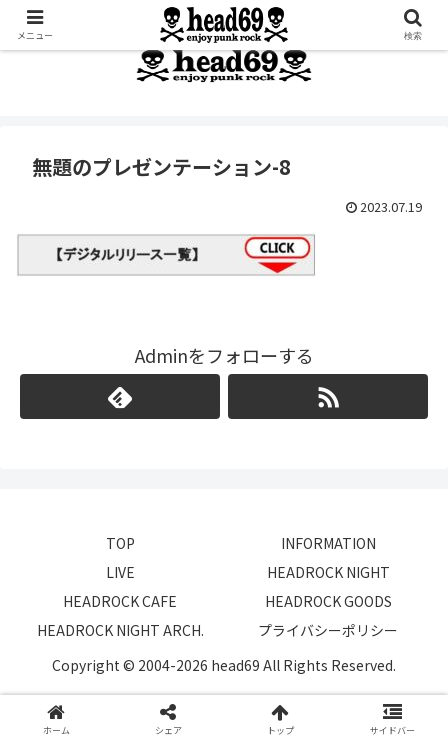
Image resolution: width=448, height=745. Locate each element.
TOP (120, 543)
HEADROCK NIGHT (328, 572)
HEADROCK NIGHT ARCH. (120, 630)
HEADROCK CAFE (120, 601)
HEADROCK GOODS (328, 601)
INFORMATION (328, 543)
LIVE (120, 572)
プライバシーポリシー (328, 630)
